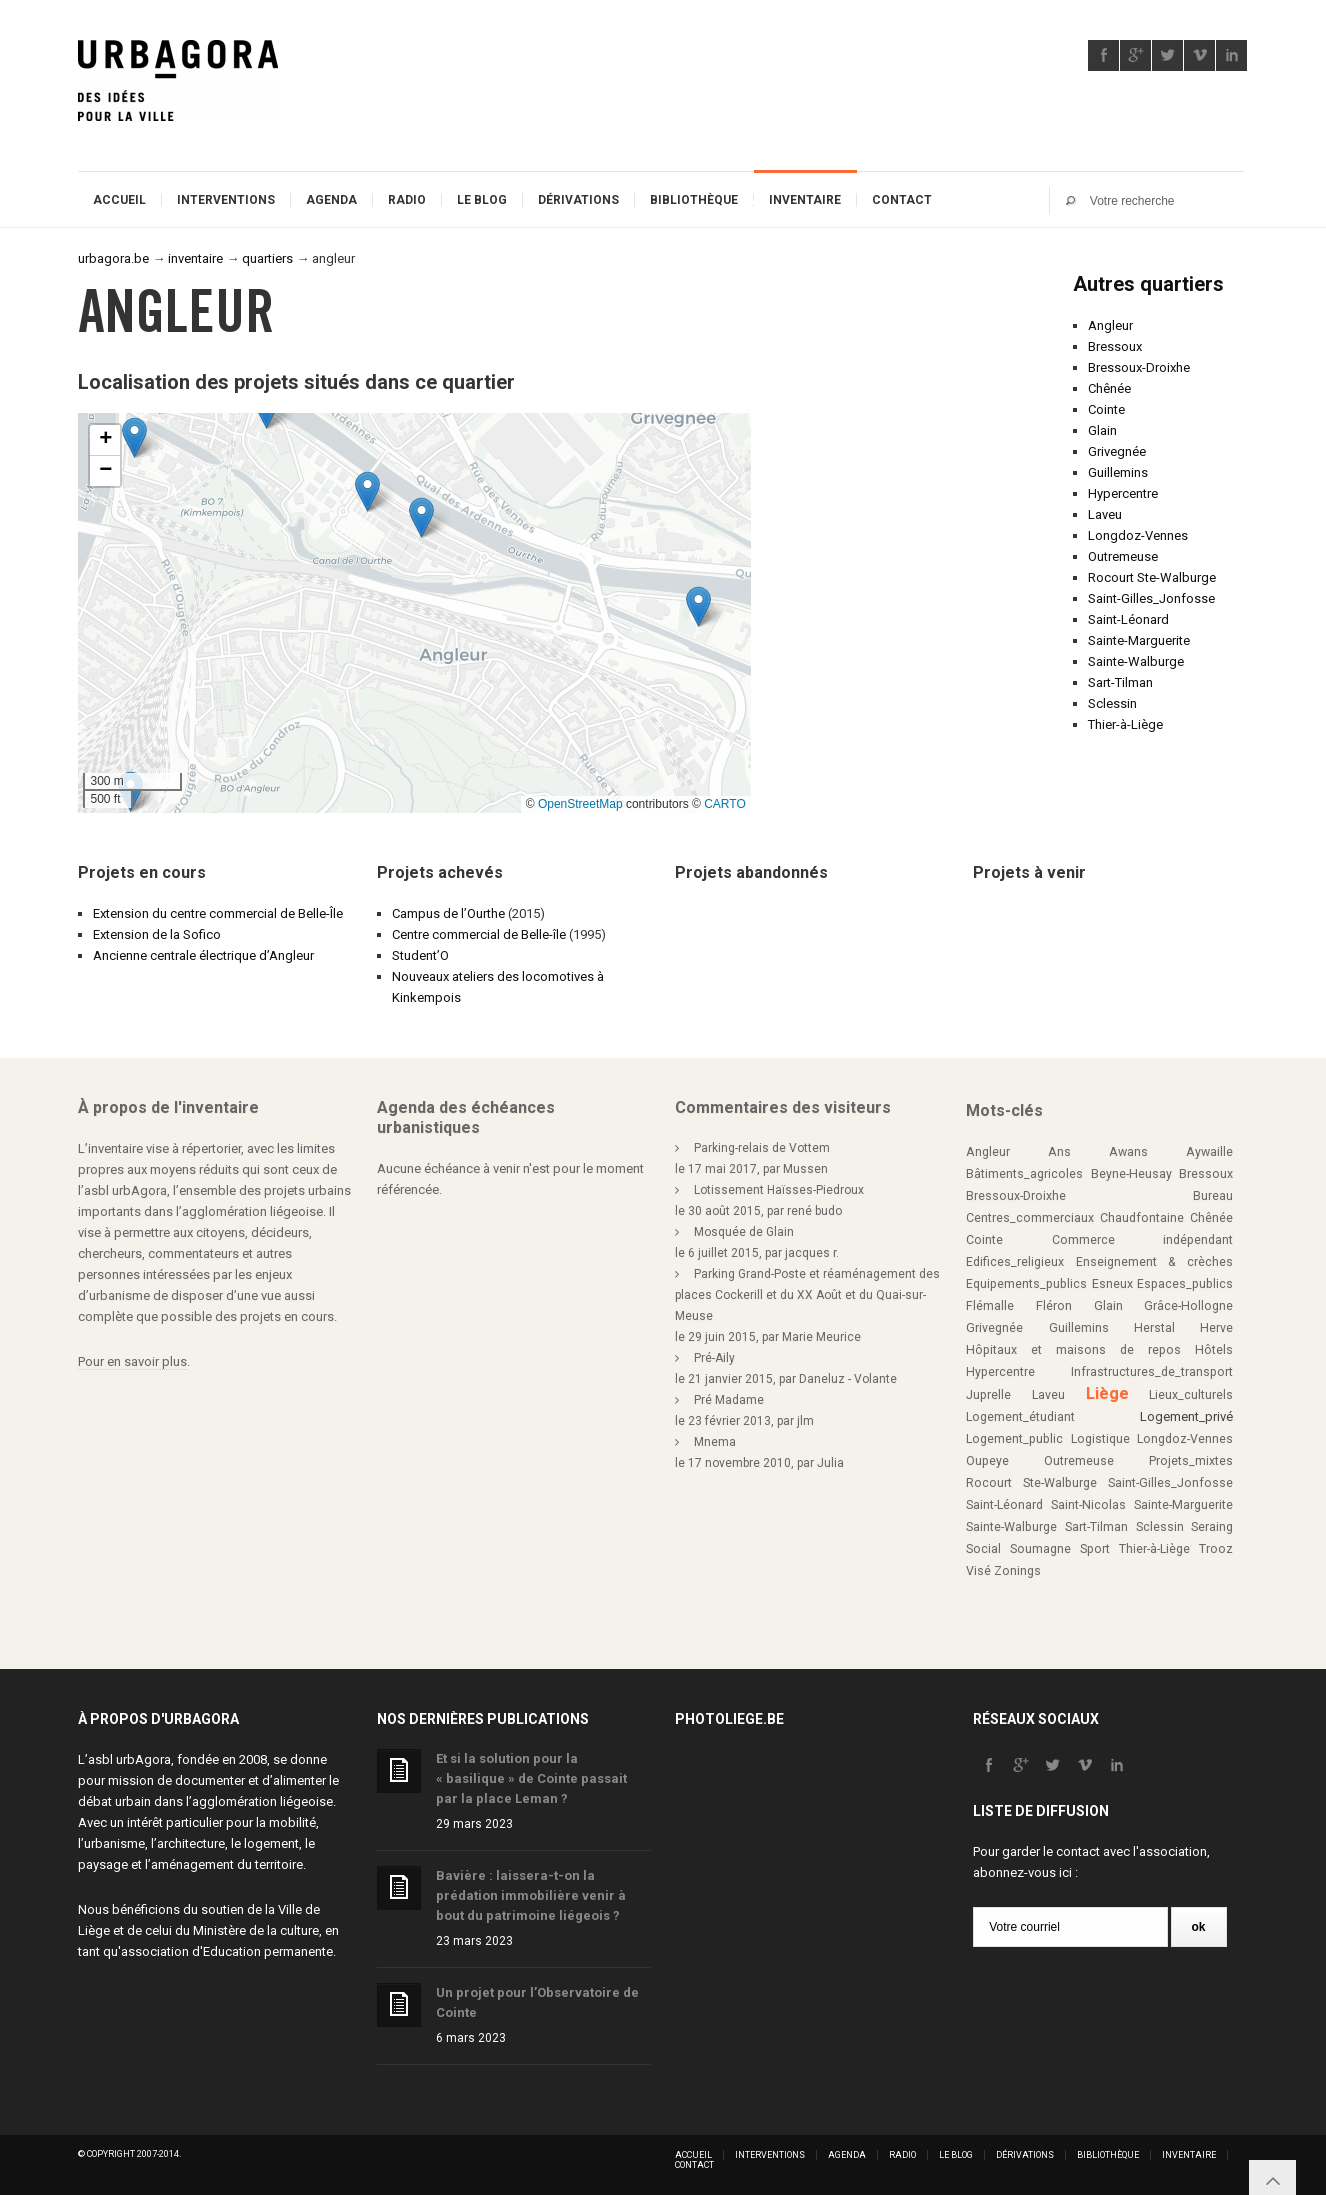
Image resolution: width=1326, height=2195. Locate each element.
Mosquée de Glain (744, 1232)
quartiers (267, 258)
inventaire (195, 258)
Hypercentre (1123, 493)
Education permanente (268, 1951)
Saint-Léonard (1128, 619)
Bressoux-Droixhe (1139, 367)
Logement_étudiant (1020, 1417)
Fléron (1054, 1306)
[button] (367, 491)
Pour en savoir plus (132, 1361)
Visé (978, 1571)
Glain (1102, 430)
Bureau (1213, 1196)
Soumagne (1040, 1549)
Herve (1216, 1328)
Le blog (482, 200)
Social (983, 1549)
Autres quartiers (1148, 284)
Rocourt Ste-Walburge (1152, 577)
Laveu (1105, 514)
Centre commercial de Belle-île (479, 934)
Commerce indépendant (1142, 1240)
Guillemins (1118, 472)
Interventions (226, 200)
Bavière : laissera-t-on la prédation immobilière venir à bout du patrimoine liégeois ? (531, 1895)
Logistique (1100, 1439)
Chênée (1109, 388)
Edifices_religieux (1015, 1262)
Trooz (1216, 1549)
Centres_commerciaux (1030, 1218)
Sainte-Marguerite (1139, 640)
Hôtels (1214, 1350)
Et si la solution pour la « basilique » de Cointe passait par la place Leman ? (531, 1778)
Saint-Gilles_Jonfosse (1151, 598)
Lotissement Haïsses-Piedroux (779, 1190)
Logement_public (1014, 1439)
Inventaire (805, 200)
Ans (1059, 1152)
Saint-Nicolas (1088, 1505)
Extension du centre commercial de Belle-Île (218, 913)
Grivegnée (1117, 451)
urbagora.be (113, 258)
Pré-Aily (714, 1358)
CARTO (725, 804)
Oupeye (987, 1461)
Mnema (715, 1442)
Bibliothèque (694, 200)
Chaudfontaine (1142, 1218)
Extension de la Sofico (157, 934)
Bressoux (1115, 346)
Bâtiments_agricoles (1024, 1174)
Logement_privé (1186, 1416)
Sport (1095, 1549)
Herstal (1154, 1328)
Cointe (1106, 409)
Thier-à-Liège (1125, 724)
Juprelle (988, 1395)
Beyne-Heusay (1131, 1174)
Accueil (119, 200)
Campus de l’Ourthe (448, 913)
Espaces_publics (1185, 1284)
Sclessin (1112, 703)
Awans (1128, 1152)
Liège (1107, 1393)
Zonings (1017, 1571)
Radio (407, 200)
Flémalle (990, 1306)
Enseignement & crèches (1154, 1262)
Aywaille (1209, 1152)
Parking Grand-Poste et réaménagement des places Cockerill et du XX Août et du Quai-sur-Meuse (807, 1295)
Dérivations (578, 200)
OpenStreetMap (580, 804)
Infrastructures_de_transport (1152, 1372)
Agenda (331, 200)
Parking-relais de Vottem (762, 1148)
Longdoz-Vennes (1138, 535)
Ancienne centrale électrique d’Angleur (203, 955)
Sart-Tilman (1120, 682)
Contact (902, 200)
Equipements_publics (1026, 1284)
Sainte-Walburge (1136, 661)
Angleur (1110, 325)
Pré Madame (729, 1400)
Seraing (1212, 1527)
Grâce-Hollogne (1188, 1306)
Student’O (420, 955)
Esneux (1112, 1284)
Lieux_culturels (1191, 1395)
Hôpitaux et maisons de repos (1073, 1350)
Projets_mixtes (1191, 1461)
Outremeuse (1123, 556)
